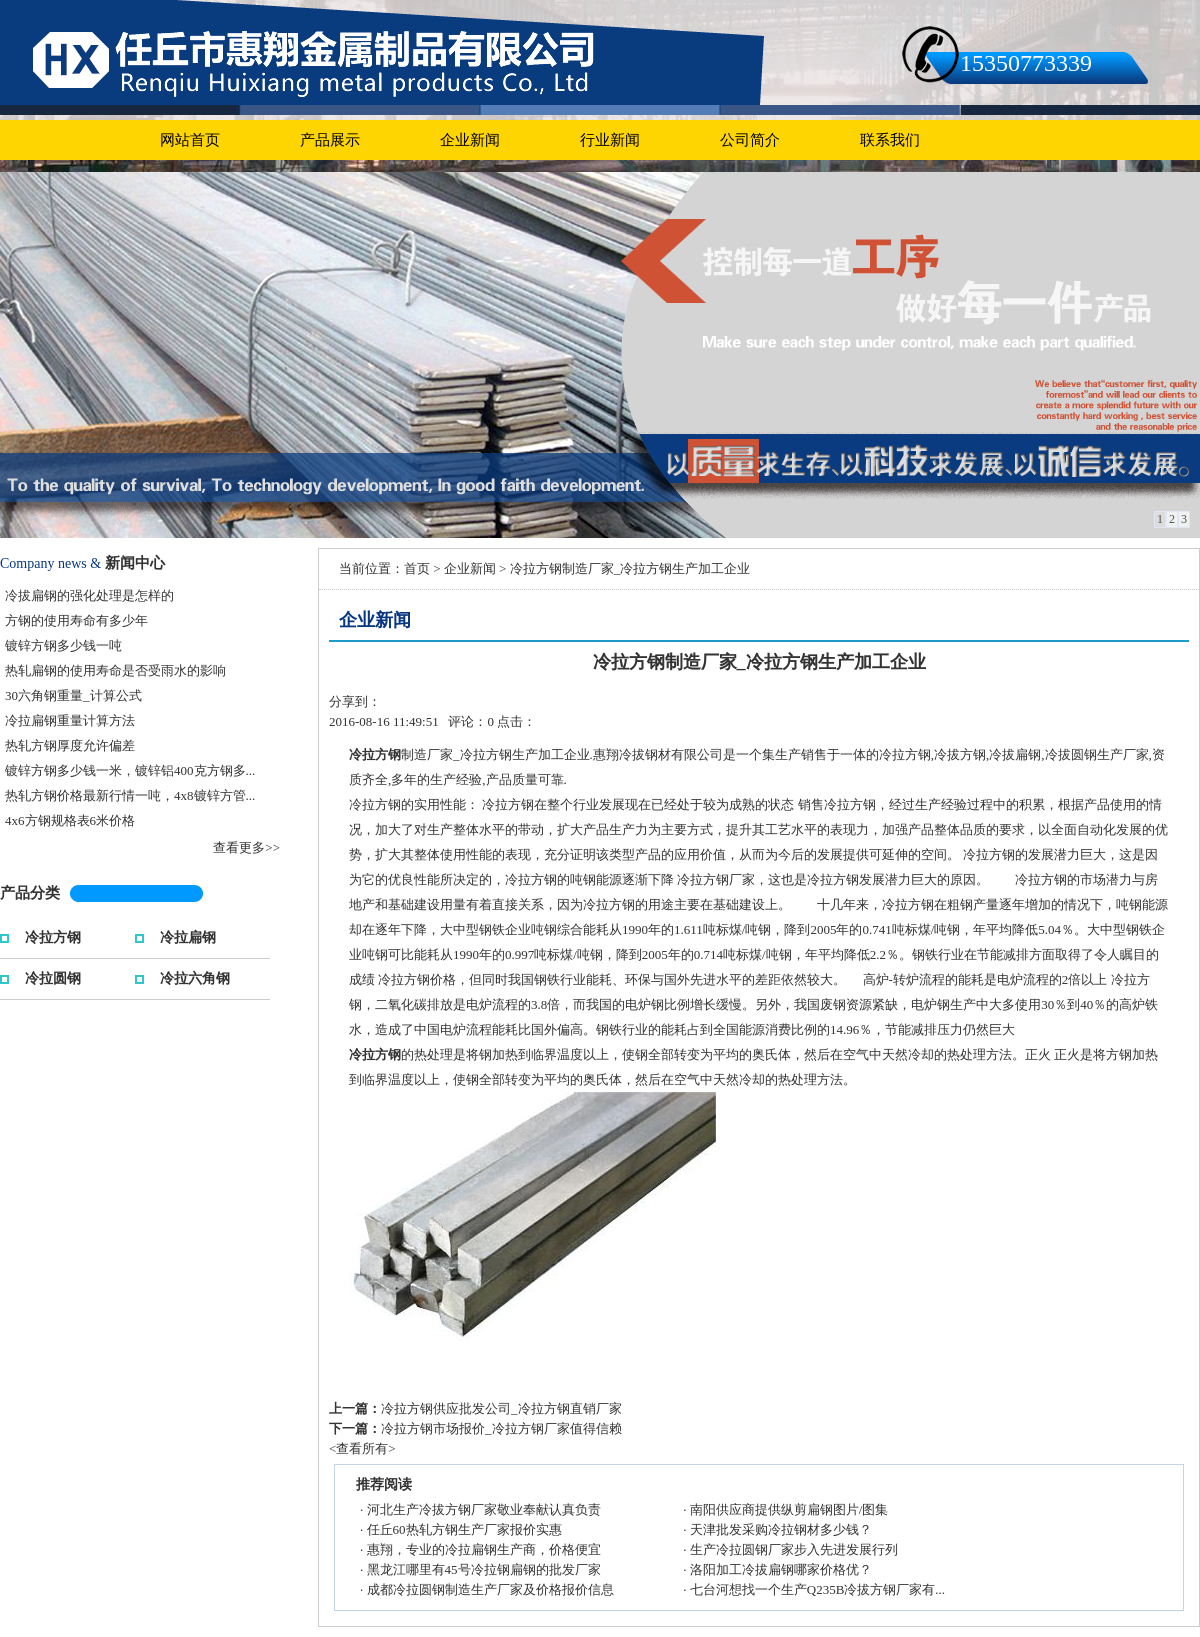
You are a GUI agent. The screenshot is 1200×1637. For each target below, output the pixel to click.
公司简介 (750, 140)
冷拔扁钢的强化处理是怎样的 (89, 595)
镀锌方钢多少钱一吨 (63, 645)
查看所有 (362, 1448)
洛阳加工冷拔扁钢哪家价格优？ (781, 1569)
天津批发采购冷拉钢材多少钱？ (781, 1529)
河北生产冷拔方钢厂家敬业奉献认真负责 (484, 1509)
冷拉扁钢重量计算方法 (70, 720)
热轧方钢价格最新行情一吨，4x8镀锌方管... (130, 795)
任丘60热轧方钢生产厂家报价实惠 (464, 1529)
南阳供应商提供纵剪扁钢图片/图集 (789, 1509)
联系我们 (890, 140)
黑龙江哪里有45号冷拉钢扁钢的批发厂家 (484, 1569)
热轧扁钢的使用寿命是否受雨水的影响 (115, 670)
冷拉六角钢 (195, 976)
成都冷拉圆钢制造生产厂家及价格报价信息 (490, 1589)
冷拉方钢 (53, 935)
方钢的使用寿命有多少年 (76, 620)
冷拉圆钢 (53, 976)
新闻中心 (135, 563)
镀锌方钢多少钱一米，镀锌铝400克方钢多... (130, 770)
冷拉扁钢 (188, 935)
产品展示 (330, 140)
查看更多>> (246, 847)
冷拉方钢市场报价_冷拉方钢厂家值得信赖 (501, 1428)
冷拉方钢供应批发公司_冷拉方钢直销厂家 (501, 1408)
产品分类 (30, 893)
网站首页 (190, 140)
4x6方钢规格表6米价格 (70, 820)
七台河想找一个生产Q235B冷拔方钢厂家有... (817, 1589)
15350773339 (1026, 63)
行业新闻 (610, 140)
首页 (417, 568)
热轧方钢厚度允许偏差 (70, 745)
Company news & (50, 563)
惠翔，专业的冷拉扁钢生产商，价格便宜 (484, 1549)
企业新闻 (470, 140)
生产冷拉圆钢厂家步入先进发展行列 (794, 1549)
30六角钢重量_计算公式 (73, 695)
